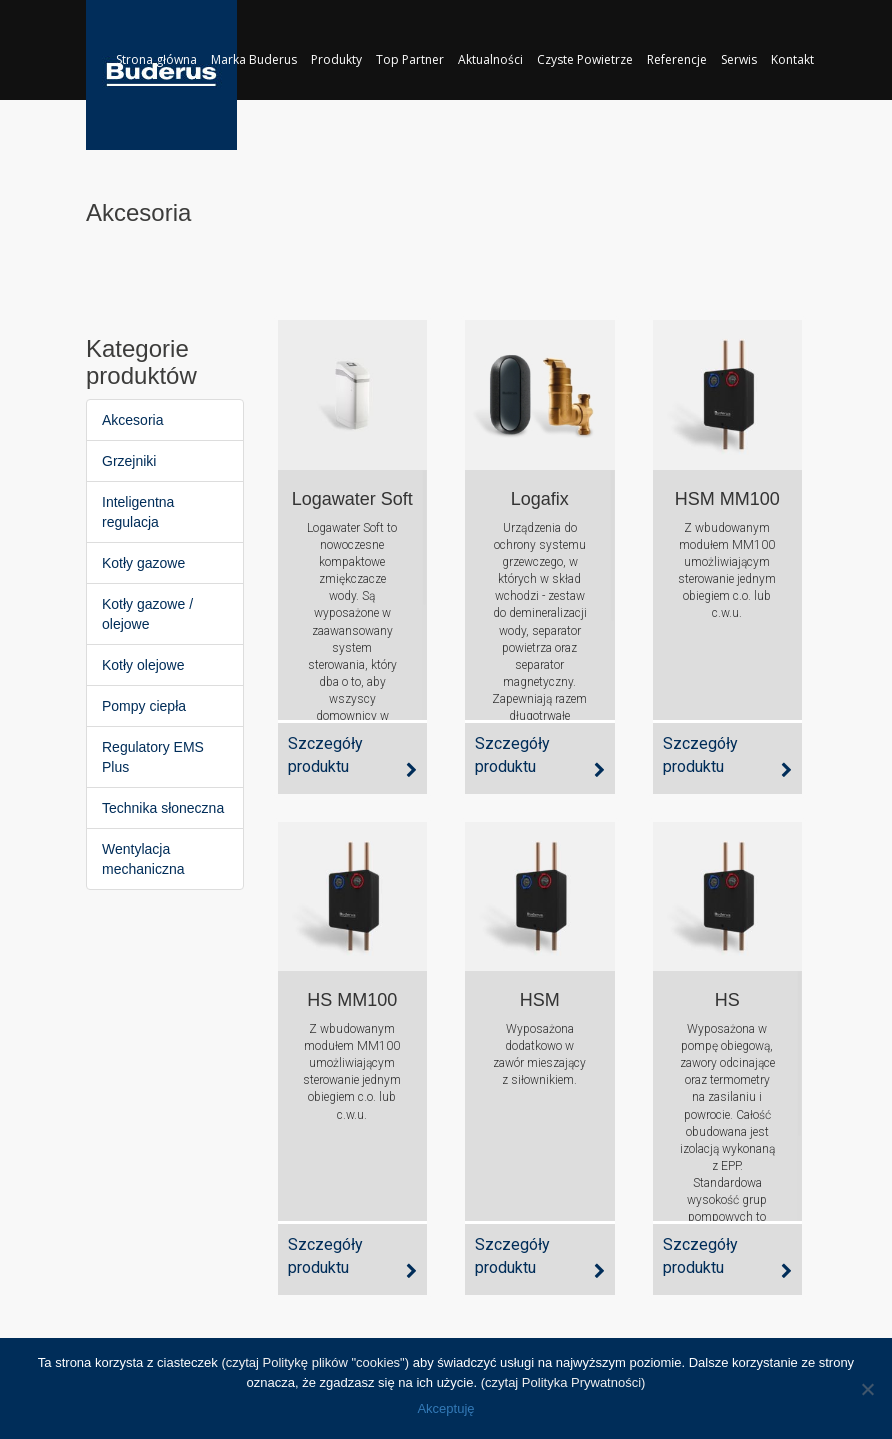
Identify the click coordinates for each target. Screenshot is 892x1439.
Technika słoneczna (163, 808)
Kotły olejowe (143, 665)
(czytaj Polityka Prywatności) (563, 1382)
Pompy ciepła (144, 706)
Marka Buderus (254, 59)
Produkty (336, 59)
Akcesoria (132, 420)
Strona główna (156, 59)
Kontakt (792, 59)
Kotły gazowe (143, 563)
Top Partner (410, 59)
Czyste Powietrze (585, 59)
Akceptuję (445, 1408)
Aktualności (490, 59)
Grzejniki (129, 461)
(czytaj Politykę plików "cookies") (315, 1362)
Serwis (739, 59)
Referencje (677, 59)
